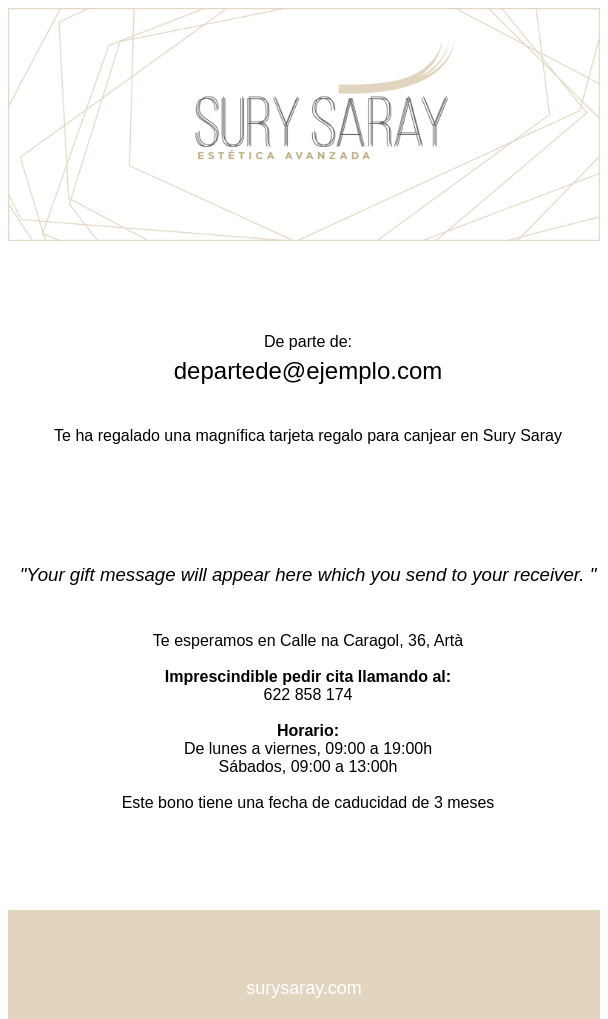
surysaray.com (304, 988)
